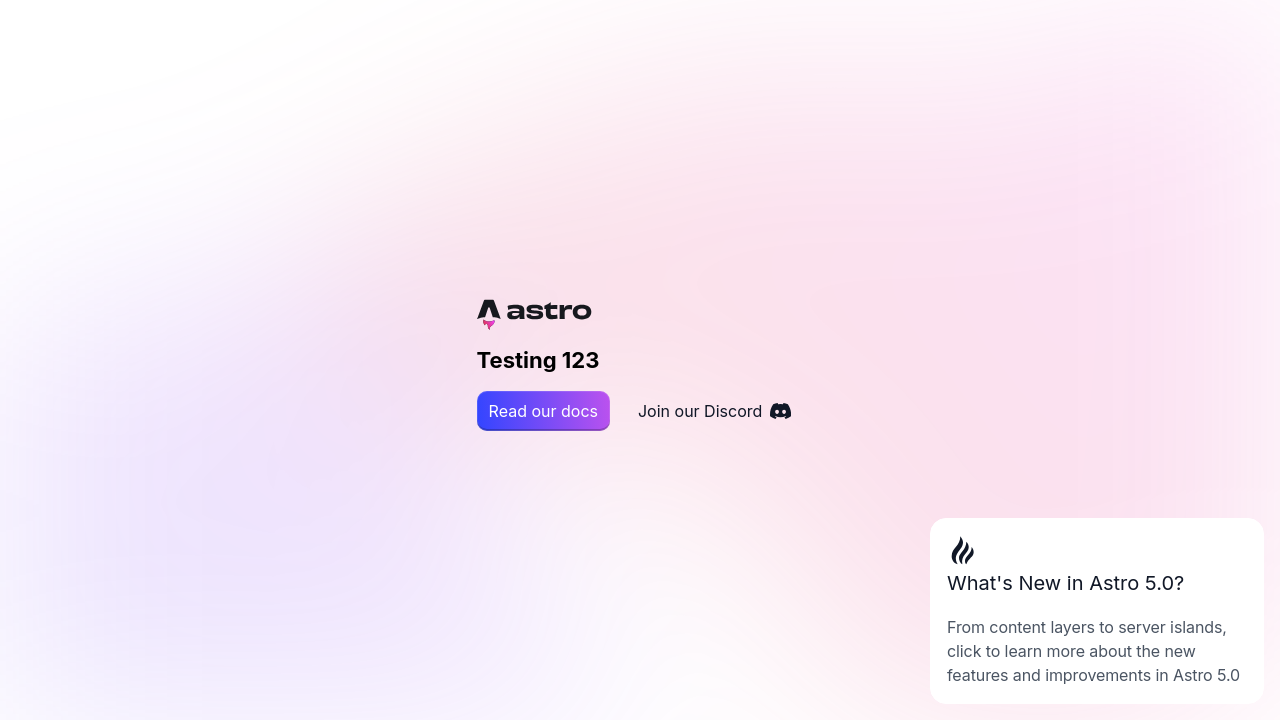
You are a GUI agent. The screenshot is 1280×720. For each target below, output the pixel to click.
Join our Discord (714, 411)
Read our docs (543, 411)
